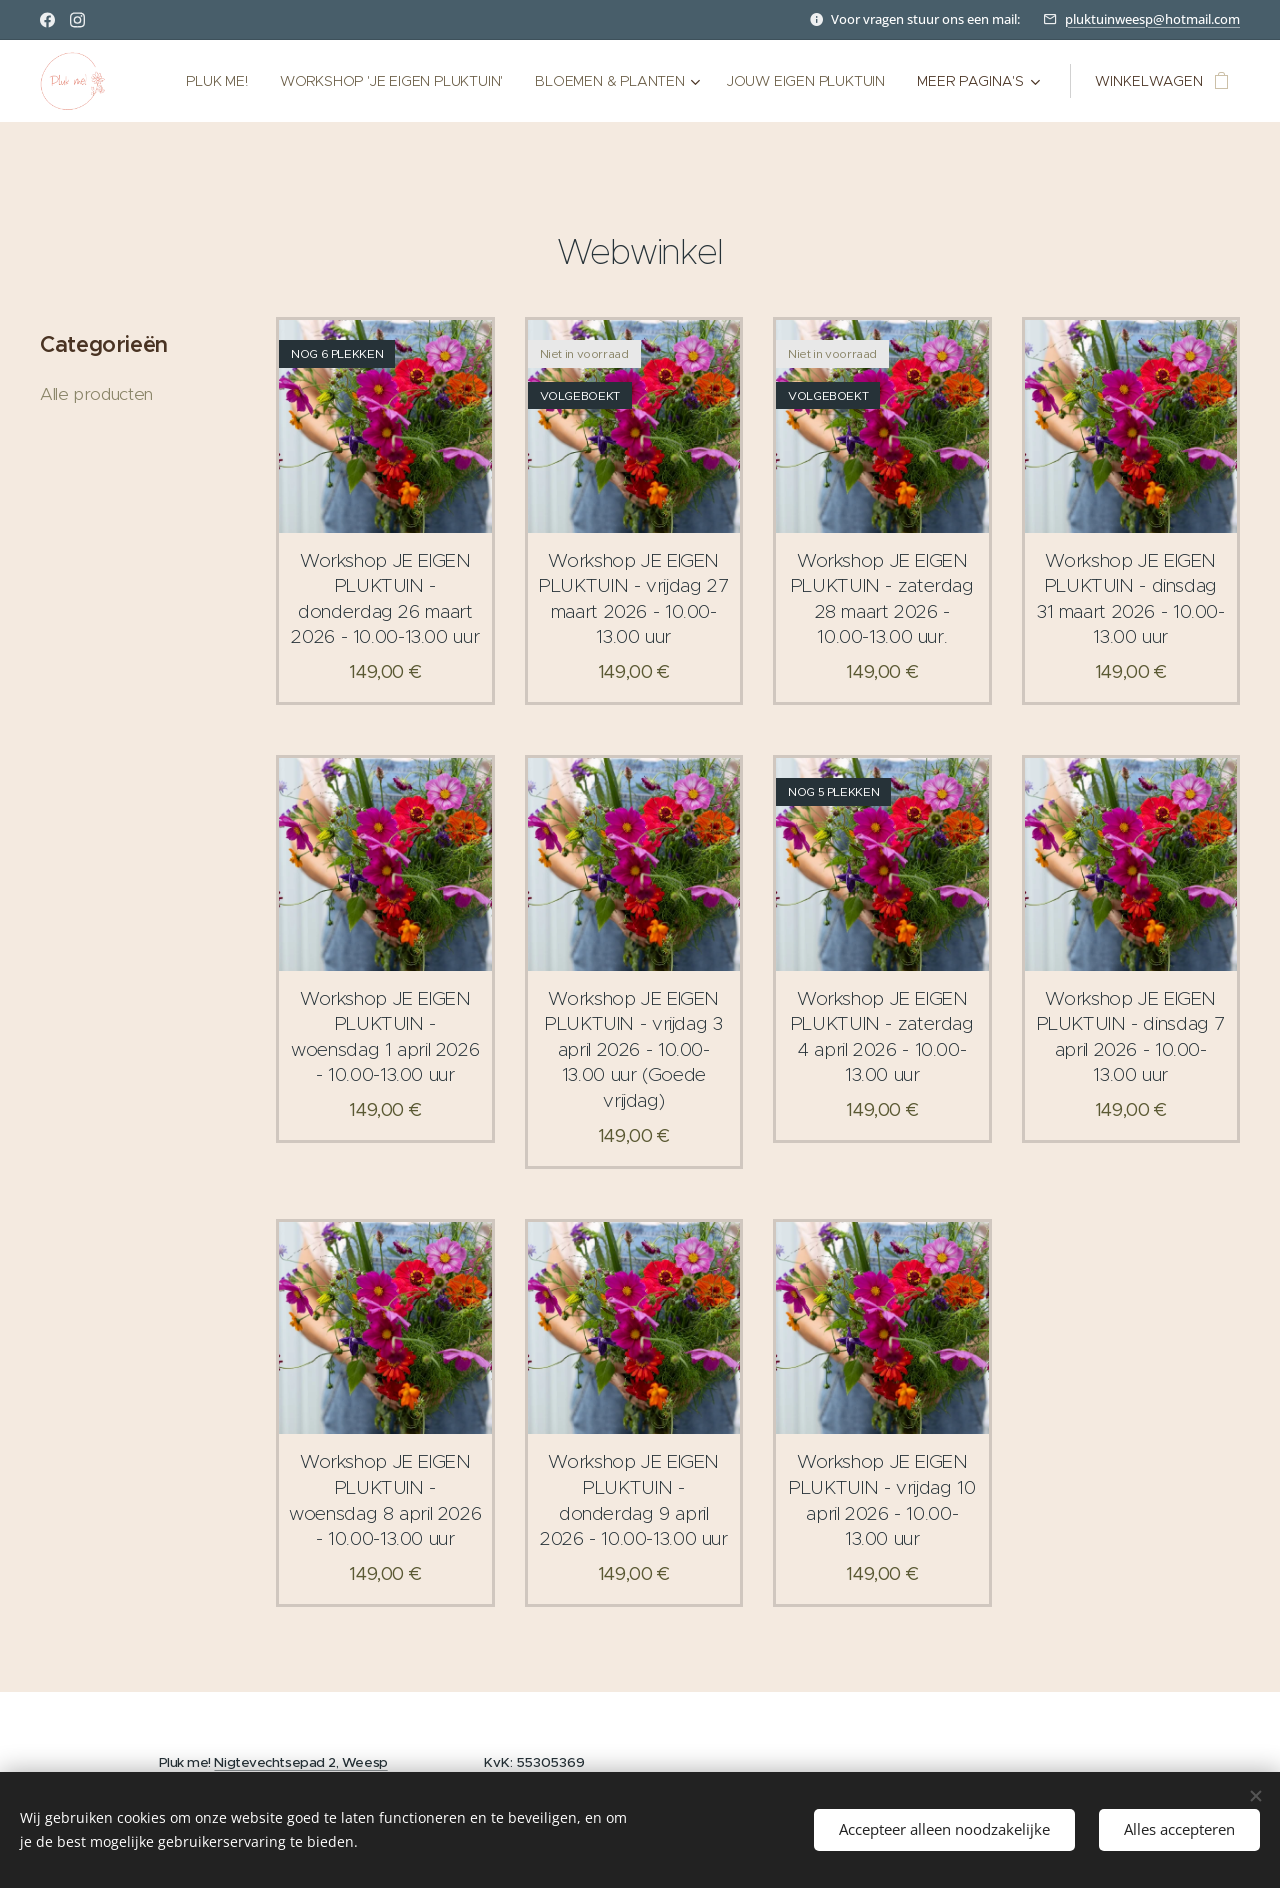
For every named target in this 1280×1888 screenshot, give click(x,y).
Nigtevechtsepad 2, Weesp (300, 1762)
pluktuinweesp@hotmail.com (1152, 19)
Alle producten (96, 394)
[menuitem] (211, 81)
